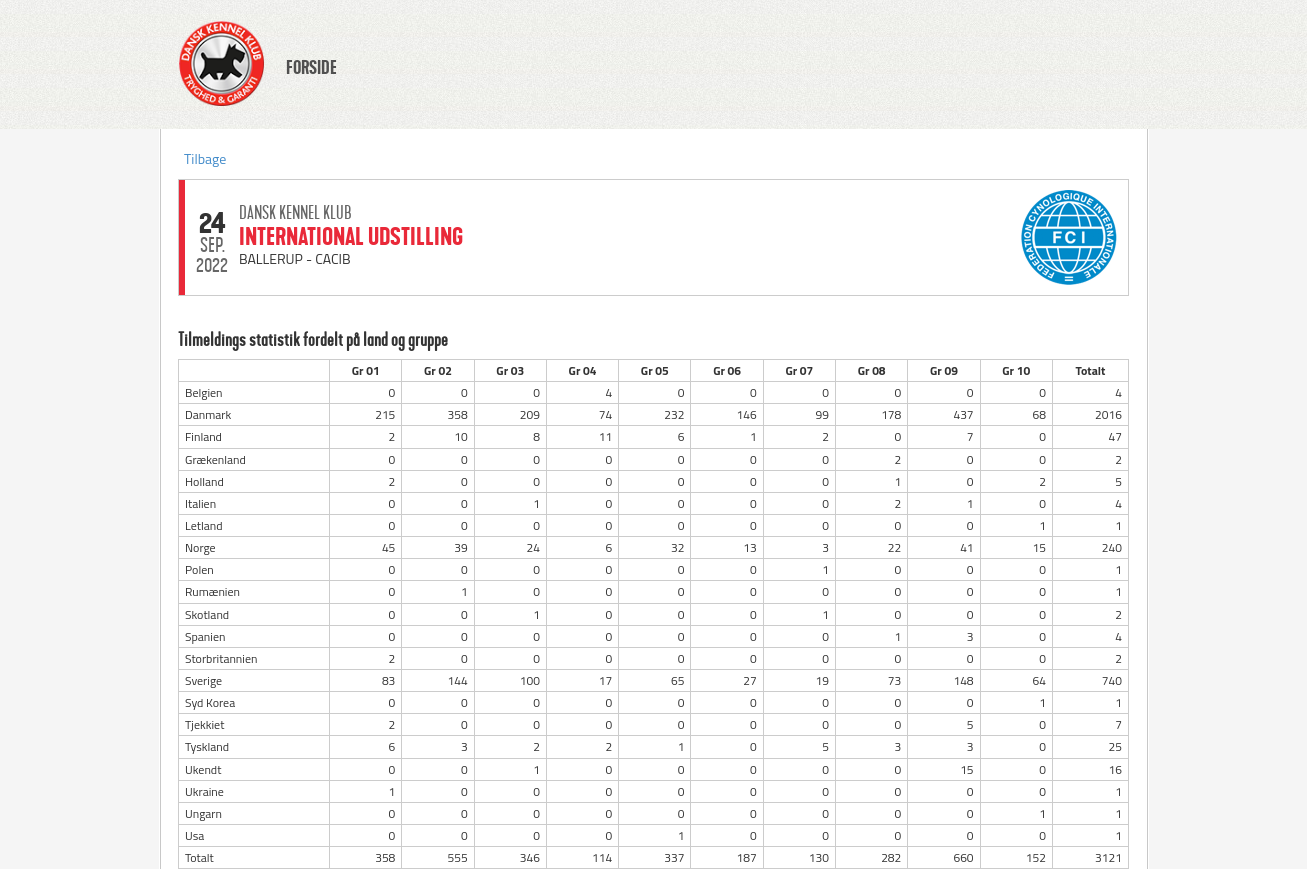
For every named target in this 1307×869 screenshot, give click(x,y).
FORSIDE (311, 68)
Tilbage (205, 158)
